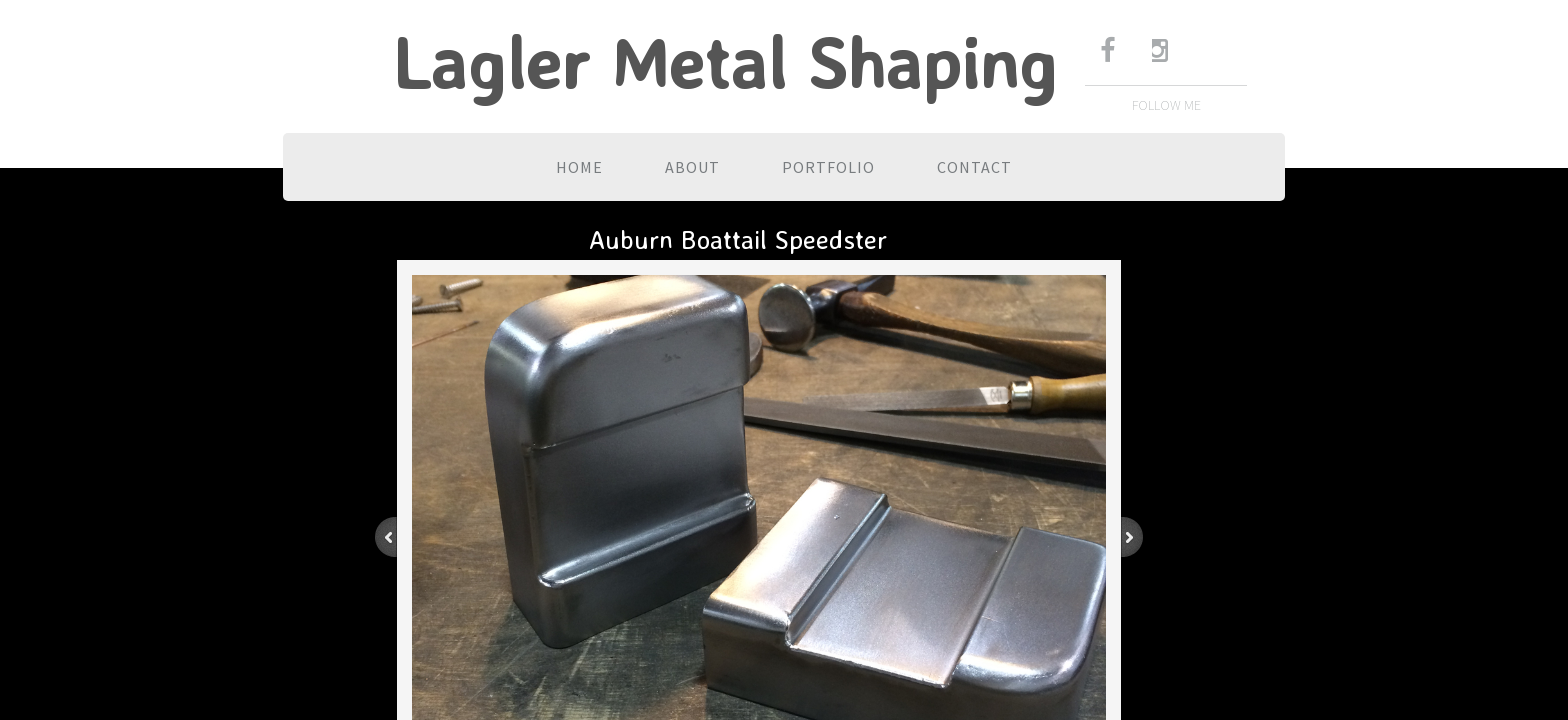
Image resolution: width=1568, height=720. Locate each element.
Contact (974, 167)
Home (579, 167)
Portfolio (828, 167)
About (692, 167)
